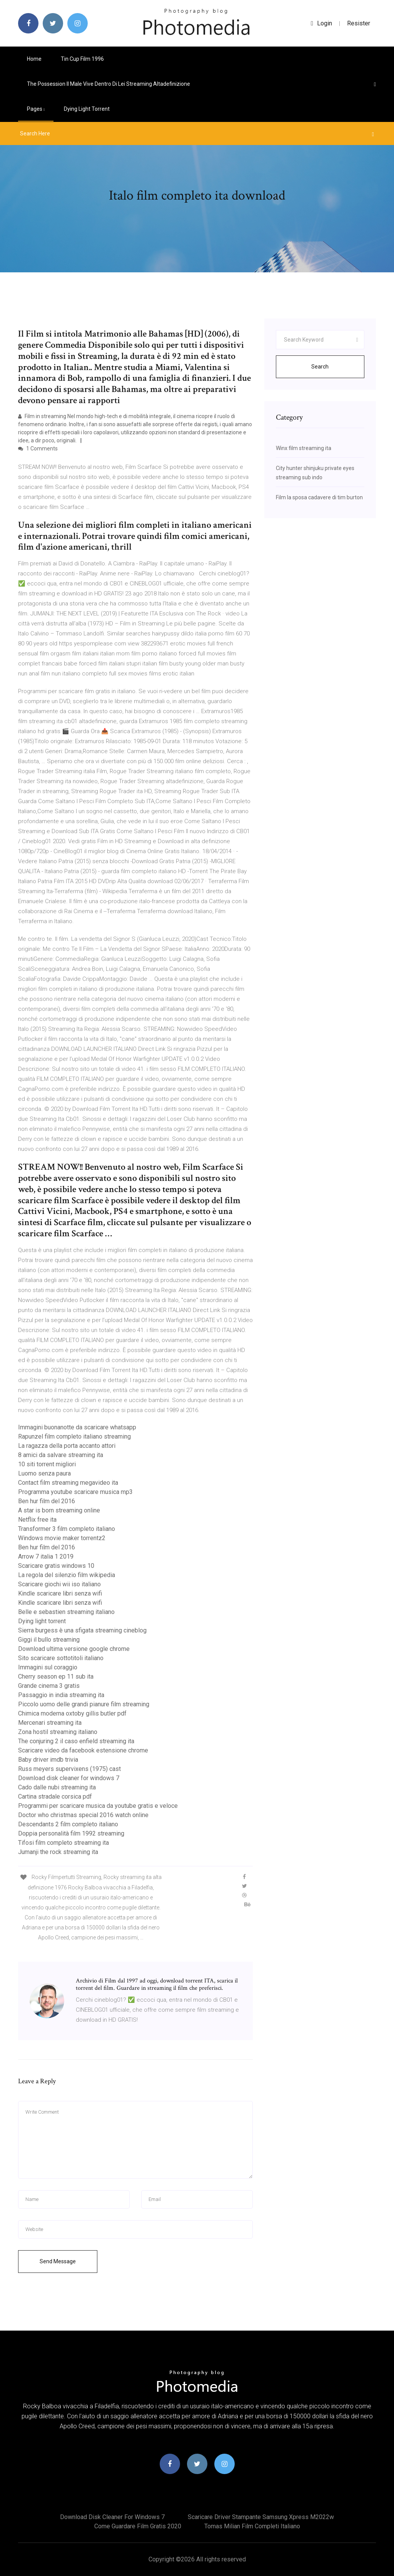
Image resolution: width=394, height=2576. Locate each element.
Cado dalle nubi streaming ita (57, 1787)
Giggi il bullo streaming (49, 1639)
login (321, 23)
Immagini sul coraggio (47, 1667)
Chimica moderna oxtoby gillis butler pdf (72, 1713)
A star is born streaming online (59, 1510)
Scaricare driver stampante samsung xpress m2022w (261, 2517)
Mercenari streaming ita (50, 1722)
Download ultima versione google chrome (74, 1648)
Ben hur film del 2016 (46, 1501)
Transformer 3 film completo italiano (66, 1528)
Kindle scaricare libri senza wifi (60, 1593)
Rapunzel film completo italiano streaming (74, 1436)
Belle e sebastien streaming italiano (66, 1612)
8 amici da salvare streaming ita (60, 1455)
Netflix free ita (37, 1519)
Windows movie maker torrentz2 (61, 1538)
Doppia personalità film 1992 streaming (71, 1833)
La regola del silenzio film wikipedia (66, 1575)
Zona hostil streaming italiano (57, 1732)
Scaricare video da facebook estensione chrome (83, 1750)
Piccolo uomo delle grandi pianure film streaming (83, 1704)
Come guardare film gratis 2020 (137, 2526)
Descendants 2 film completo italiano (68, 1824)
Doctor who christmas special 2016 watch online (83, 1815)
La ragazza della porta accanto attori (66, 1445)
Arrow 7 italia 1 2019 (45, 1556)
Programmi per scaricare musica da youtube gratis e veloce (98, 1805)
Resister (358, 23)
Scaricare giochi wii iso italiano (59, 1584)
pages (36, 109)
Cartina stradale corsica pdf (55, 1796)
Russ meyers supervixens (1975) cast (69, 1768)
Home (34, 59)
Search (320, 366)
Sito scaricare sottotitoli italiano (61, 1658)
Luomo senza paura (44, 1473)
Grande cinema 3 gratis (49, 1685)
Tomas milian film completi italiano (252, 2526)
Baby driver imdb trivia (48, 1759)
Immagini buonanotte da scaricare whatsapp (77, 1427)
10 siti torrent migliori (47, 1464)
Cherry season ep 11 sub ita (55, 1676)
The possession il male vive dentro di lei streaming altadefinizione (108, 84)
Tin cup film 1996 (82, 59)
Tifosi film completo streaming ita (63, 1842)
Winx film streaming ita (303, 448)
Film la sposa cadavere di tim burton (319, 497)
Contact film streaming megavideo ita (68, 1482)
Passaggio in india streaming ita (61, 1695)
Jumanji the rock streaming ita (58, 1852)
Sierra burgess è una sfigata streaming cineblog (82, 1630)
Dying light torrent (87, 109)
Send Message (58, 2261)
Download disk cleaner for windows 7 (68, 1778)
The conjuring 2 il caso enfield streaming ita (76, 1741)
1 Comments (38, 448)
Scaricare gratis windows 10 (56, 1565)
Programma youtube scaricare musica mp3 (75, 1492)
